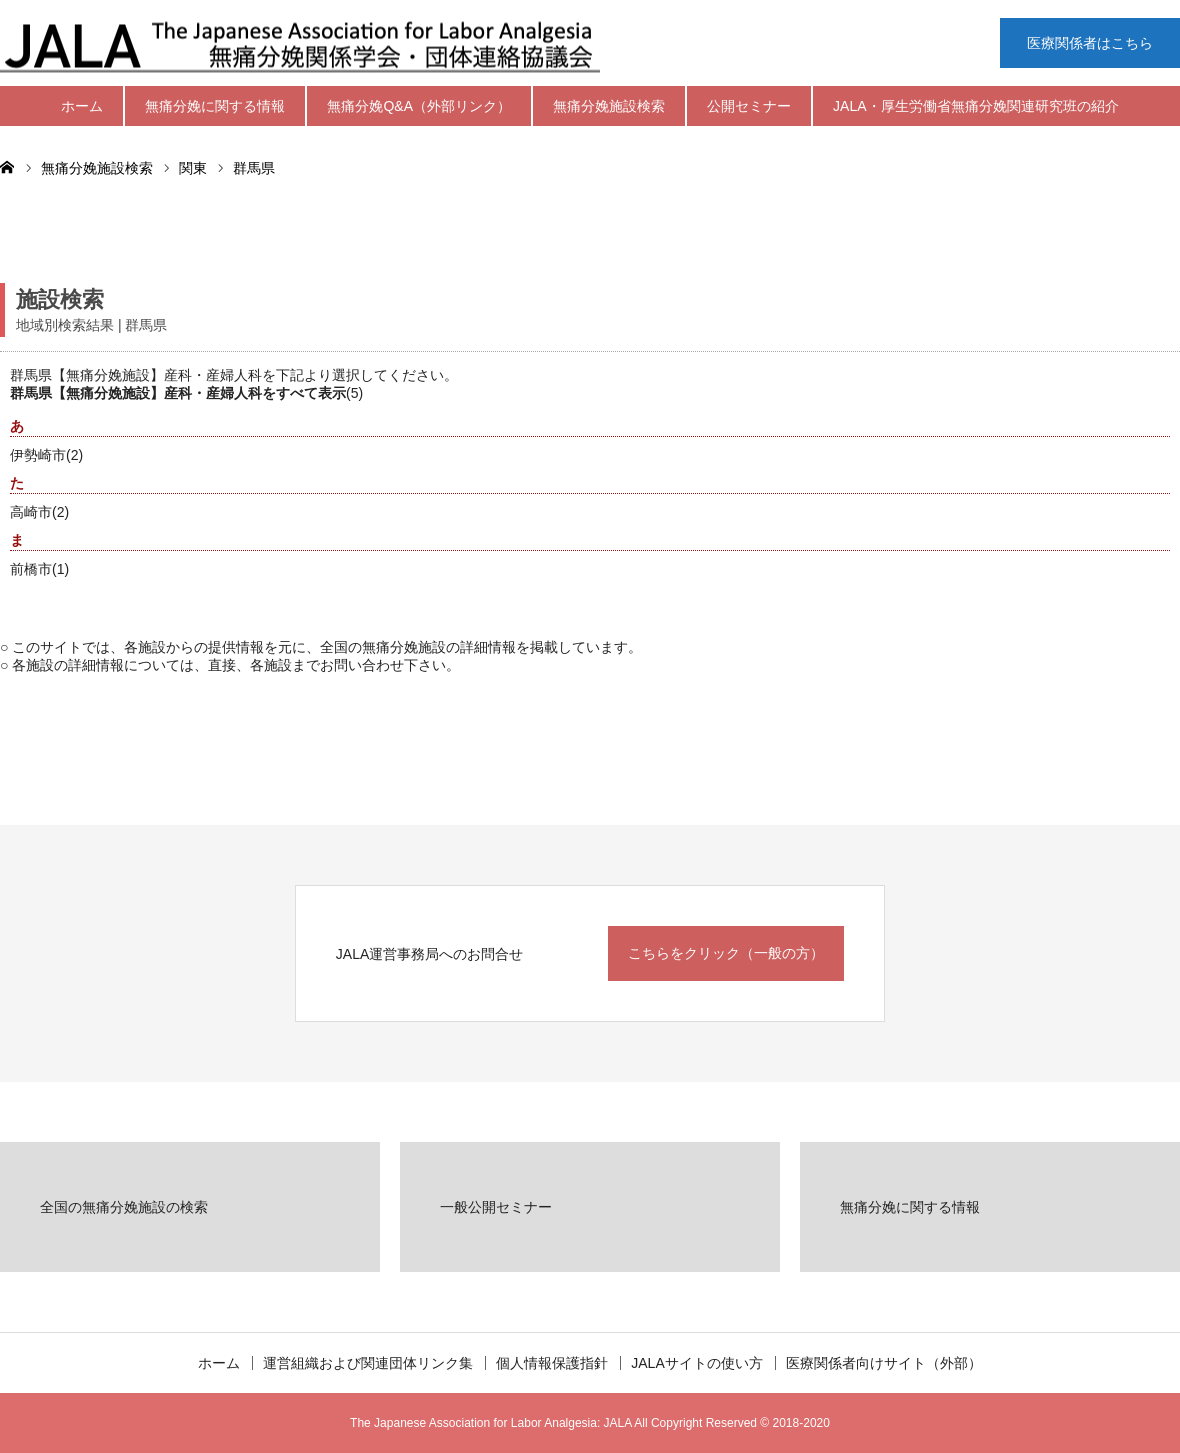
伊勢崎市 (38, 455)
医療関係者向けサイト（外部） (884, 1363)
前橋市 (31, 569)
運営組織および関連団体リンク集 (368, 1363)
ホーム (82, 106)
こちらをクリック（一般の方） (726, 953)
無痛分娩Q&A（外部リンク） (419, 106)
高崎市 (31, 512)
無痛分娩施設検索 (609, 106)
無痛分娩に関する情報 (215, 106)
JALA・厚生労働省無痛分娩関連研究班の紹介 (975, 106)
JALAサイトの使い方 (696, 1363)
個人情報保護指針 (552, 1363)
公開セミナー (749, 106)
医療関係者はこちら (1090, 43)
